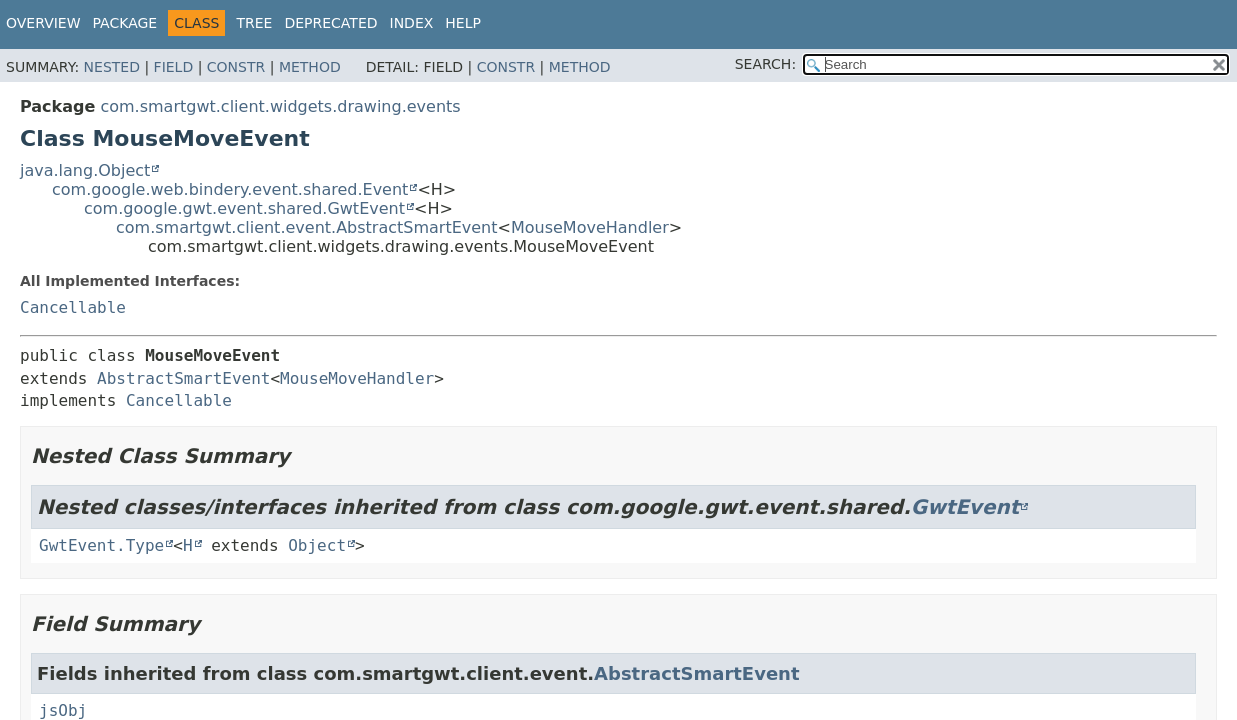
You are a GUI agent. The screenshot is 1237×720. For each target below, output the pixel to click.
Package (125, 23)
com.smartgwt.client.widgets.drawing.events (280, 106)
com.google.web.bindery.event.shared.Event (230, 189)
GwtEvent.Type (101, 545)
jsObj (63, 710)
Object (317, 545)
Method (310, 67)
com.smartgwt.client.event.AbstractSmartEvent (307, 227)
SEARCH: (765, 64)
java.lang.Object (85, 170)
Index (412, 23)
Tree (254, 23)
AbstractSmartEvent (183, 378)
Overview (43, 23)
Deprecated (330, 23)
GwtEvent (965, 507)
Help (463, 23)
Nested (112, 67)
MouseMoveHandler (590, 227)
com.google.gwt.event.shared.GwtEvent (244, 208)
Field (174, 67)
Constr (236, 67)
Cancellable (73, 307)
